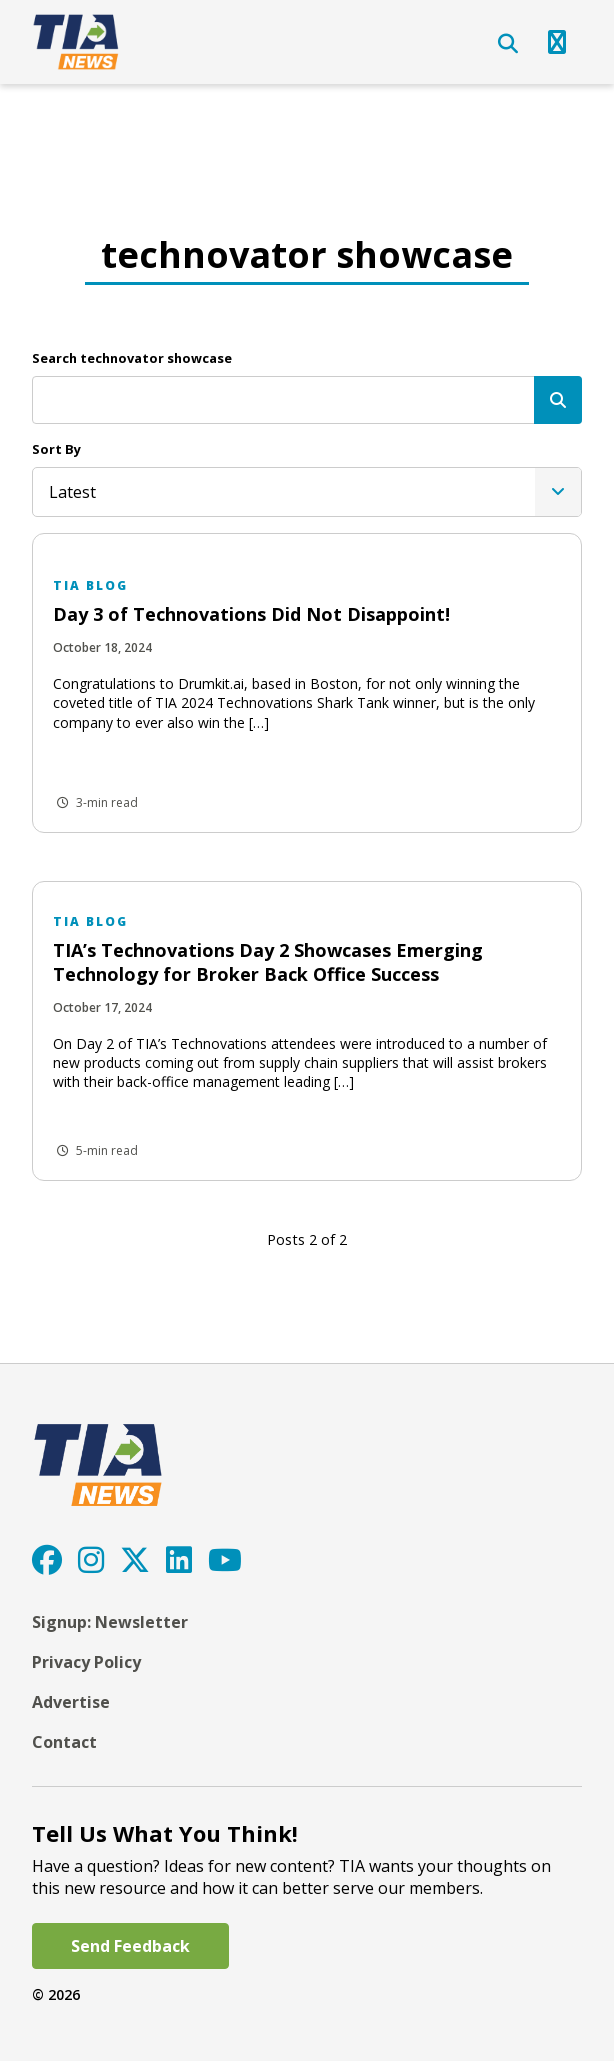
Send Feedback (130, 1946)
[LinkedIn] (179, 1559)
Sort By (56, 449)
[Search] (558, 400)
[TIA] (77, 42)
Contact (64, 1742)
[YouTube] (225, 1559)
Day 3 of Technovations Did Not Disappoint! (251, 614)
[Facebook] (47, 1559)
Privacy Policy (86, 1662)
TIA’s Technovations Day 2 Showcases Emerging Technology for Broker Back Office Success (268, 961)
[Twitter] (135, 1559)
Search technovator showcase (132, 358)
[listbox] (307, 492)
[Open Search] (508, 44)
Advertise (71, 1702)
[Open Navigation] (557, 42)
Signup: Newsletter (110, 1622)
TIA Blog (90, 585)
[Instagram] (91, 1559)
